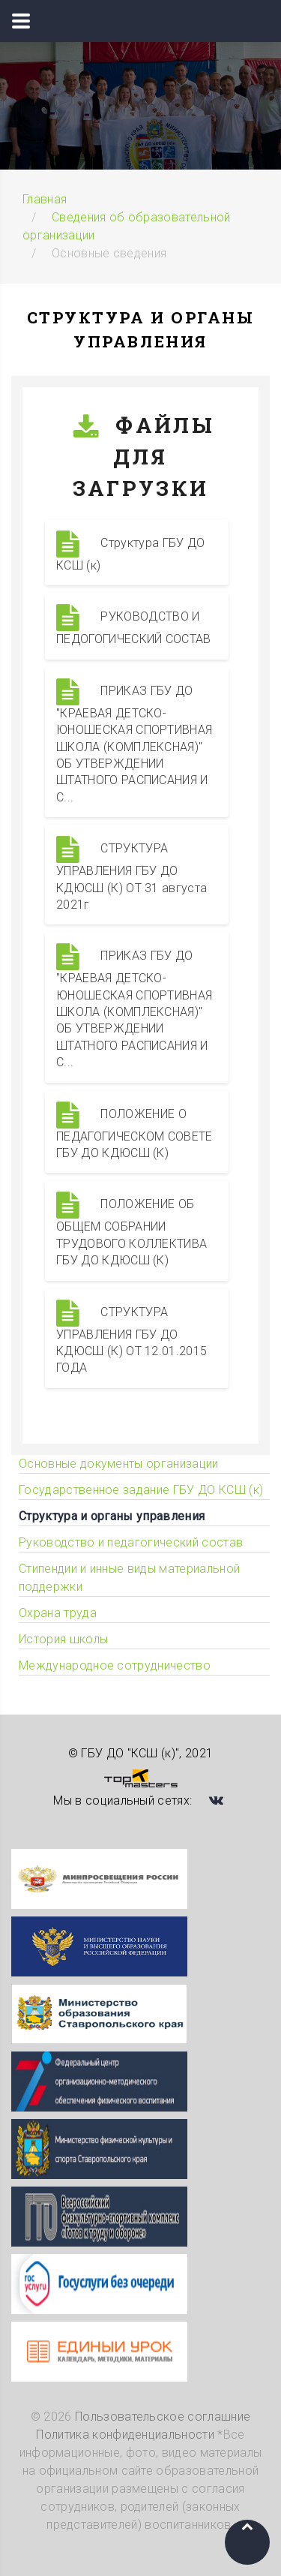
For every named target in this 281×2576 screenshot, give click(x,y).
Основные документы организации (119, 1463)
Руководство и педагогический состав (131, 1542)
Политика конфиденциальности (125, 2434)
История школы (63, 1639)
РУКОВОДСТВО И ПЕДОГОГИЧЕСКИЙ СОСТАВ (133, 625)
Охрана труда (58, 1613)
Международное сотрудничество (115, 1665)
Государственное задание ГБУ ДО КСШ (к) (141, 1490)
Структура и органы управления (112, 1516)
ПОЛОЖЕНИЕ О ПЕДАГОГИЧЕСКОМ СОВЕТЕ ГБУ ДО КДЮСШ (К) (134, 1131)
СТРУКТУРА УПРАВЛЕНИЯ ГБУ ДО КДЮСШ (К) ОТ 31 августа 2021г (131, 874)
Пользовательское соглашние (162, 2416)
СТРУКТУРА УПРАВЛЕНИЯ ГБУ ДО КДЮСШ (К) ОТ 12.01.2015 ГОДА (131, 1337)
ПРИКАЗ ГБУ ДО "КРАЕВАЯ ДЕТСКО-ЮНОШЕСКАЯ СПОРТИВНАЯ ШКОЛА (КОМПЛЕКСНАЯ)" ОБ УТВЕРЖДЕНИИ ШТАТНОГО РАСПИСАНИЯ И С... (134, 741)
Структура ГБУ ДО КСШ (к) (130, 552)
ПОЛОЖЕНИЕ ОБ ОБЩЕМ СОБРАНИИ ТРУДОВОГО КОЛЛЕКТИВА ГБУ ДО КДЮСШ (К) (131, 1229)
